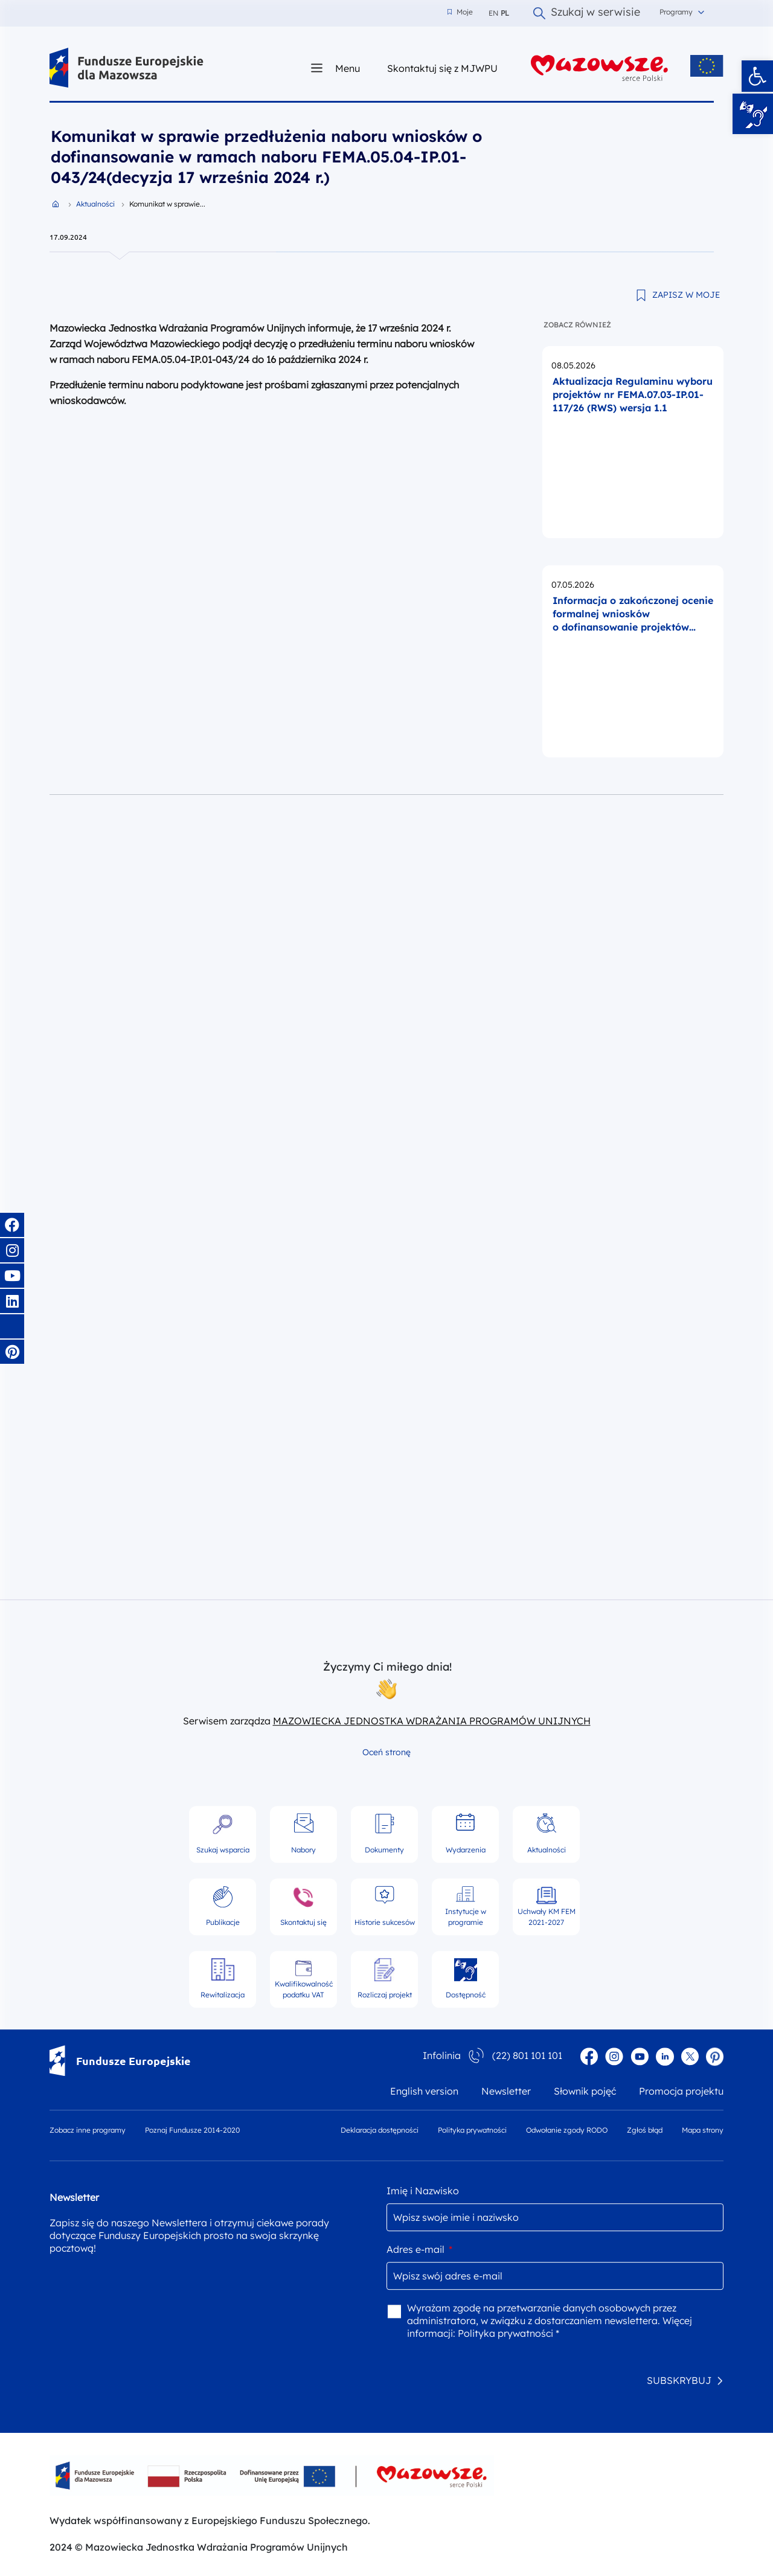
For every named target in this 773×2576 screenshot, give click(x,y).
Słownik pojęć (585, 2091)
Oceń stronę (386, 1752)
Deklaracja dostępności (380, 2129)
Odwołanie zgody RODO (567, 2129)
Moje (460, 12)
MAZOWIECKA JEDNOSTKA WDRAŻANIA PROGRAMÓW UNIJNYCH (432, 1721)
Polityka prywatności (472, 2129)
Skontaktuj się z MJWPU (442, 68)
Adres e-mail (419, 2249)
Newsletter (506, 2091)
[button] (757, 76)
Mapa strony (702, 2129)
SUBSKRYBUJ (679, 2380)
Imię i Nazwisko (422, 2191)
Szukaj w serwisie (586, 13)
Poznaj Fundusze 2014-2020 (192, 2129)
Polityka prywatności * (508, 2333)
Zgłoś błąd (644, 2129)
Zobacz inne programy (88, 2129)
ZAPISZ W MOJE (686, 294)
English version (424, 2091)
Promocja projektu (681, 2091)
